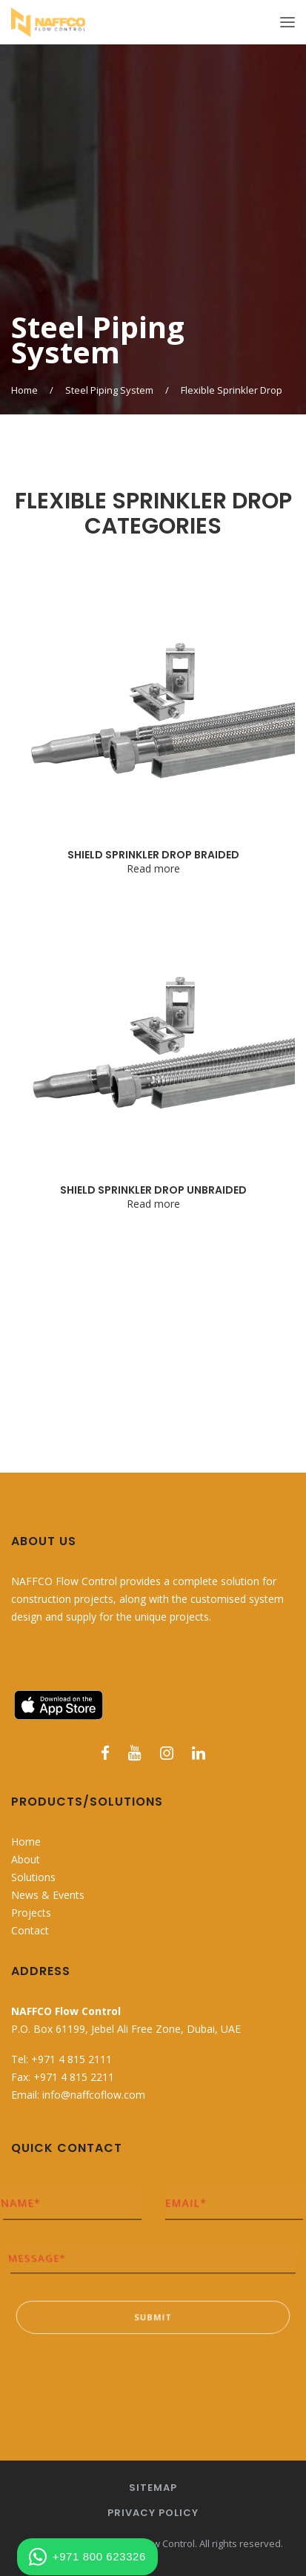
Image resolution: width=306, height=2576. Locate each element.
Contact (30, 1930)
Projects (31, 1913)
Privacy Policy (153, 2513)
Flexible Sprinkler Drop (231, 390)
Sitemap (153, 2488)
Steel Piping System (109, 390)
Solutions (33, 1877)
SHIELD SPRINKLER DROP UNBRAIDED (153, 1190)
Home (24, 390)
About (25, 1859)
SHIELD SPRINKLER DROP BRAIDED (153, 854)
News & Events (47, 1895)
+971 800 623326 (87, 2557)
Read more (153, 868)
